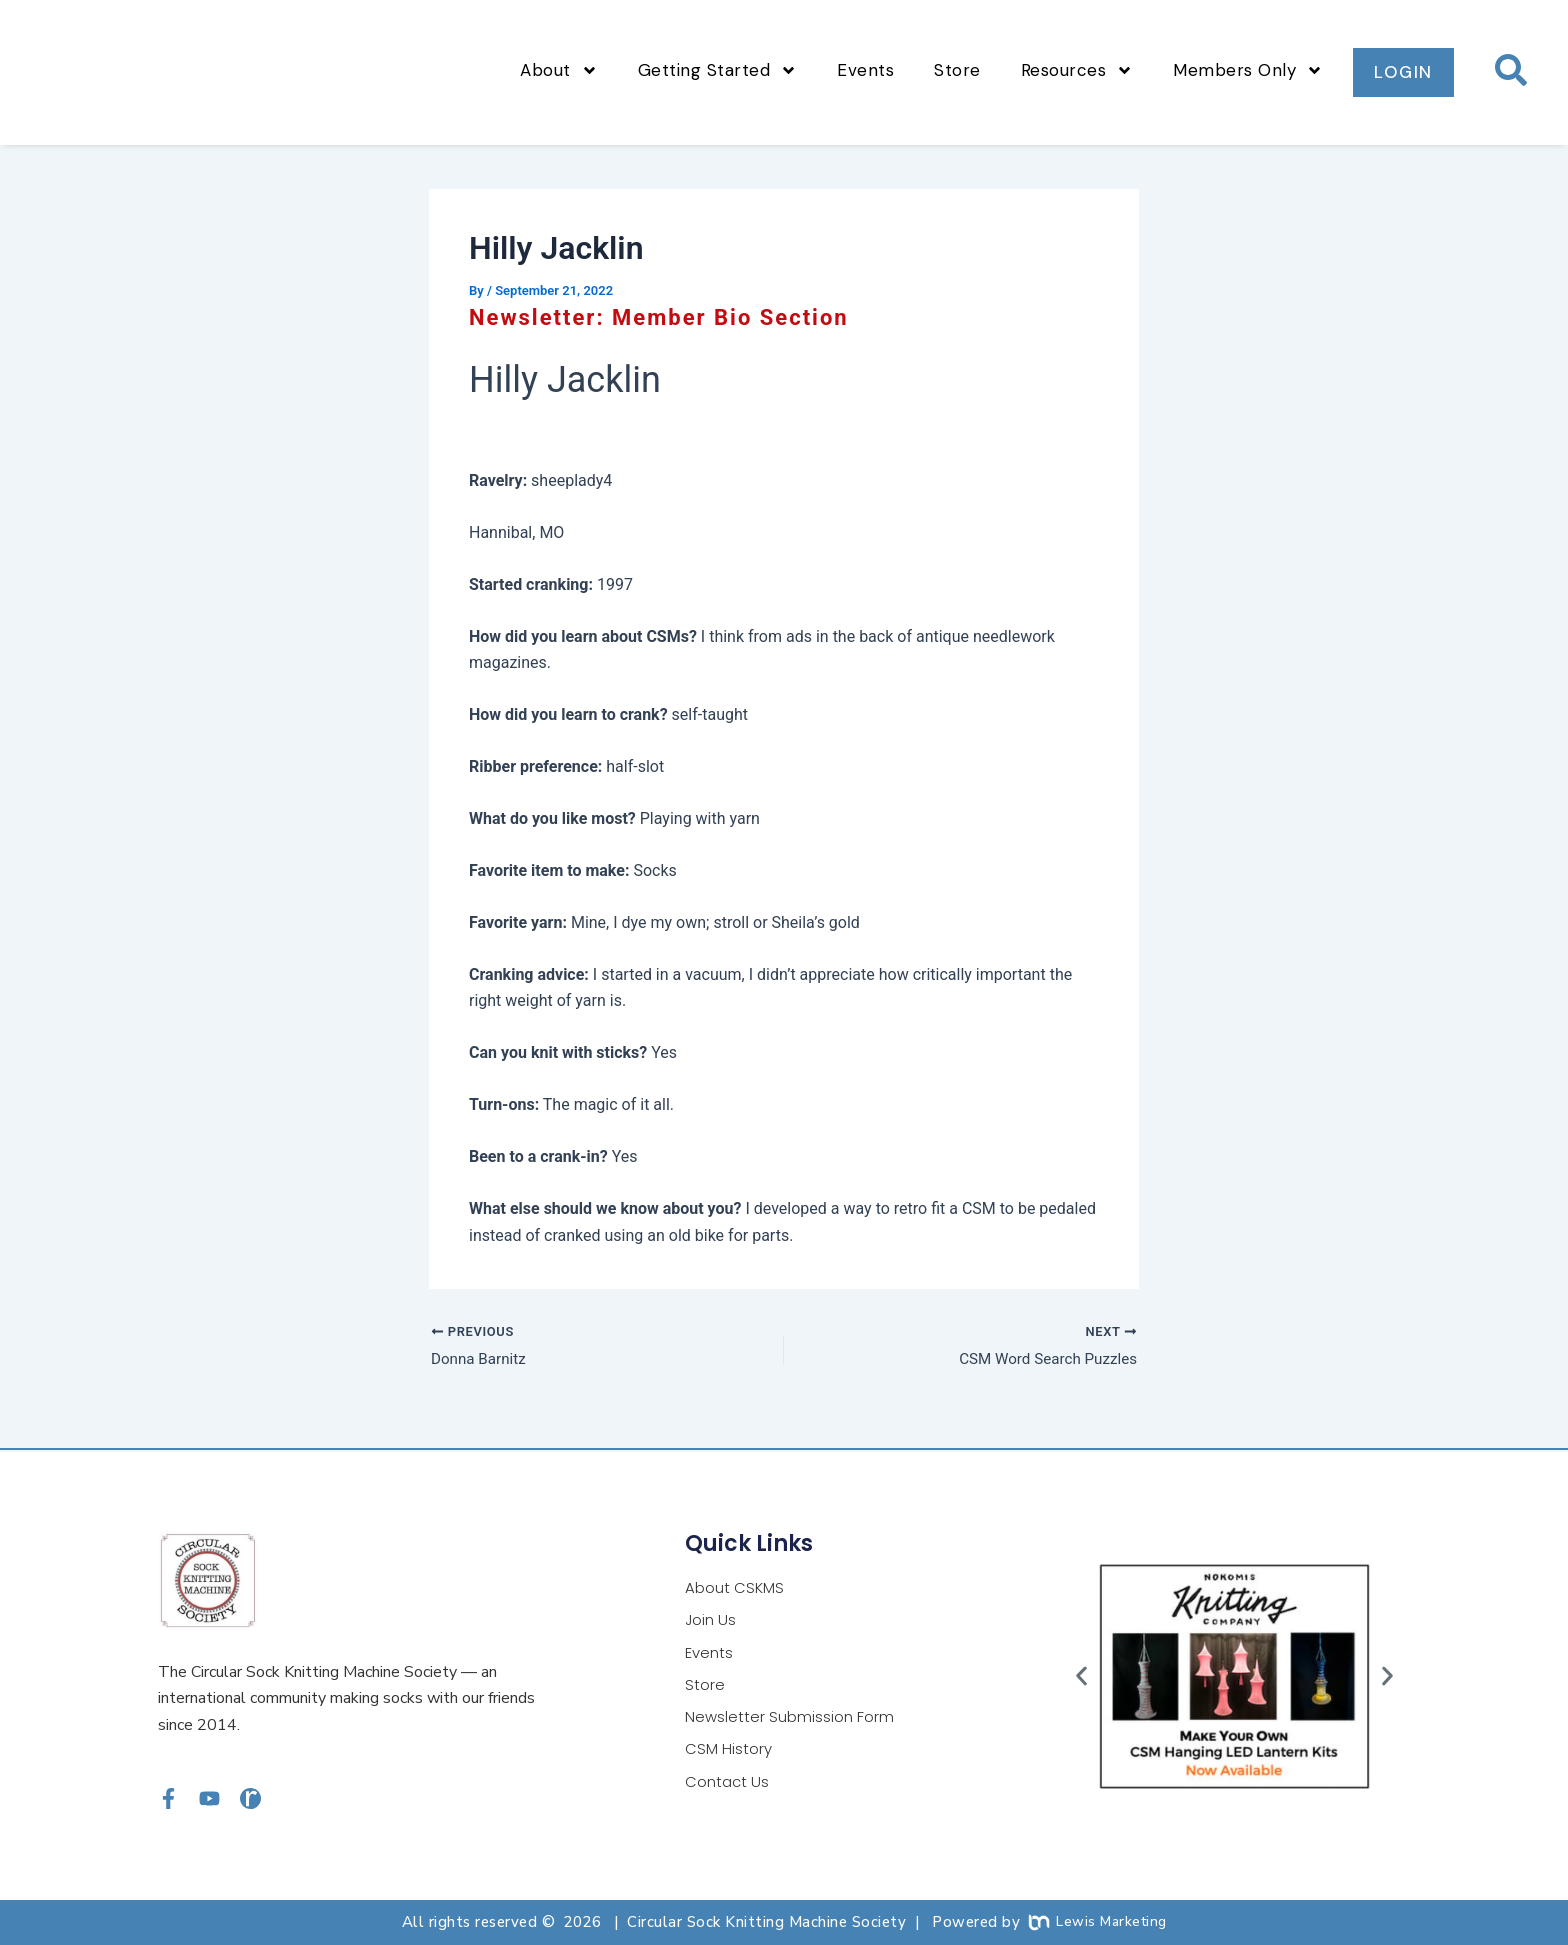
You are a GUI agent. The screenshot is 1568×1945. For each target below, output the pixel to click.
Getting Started (718, 70)
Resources (1077, 70)
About (559, 70)
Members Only (1248, 70)
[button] (1081, 1676)
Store (957, 70)
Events (865, 70)
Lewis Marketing (1098, 1922)
